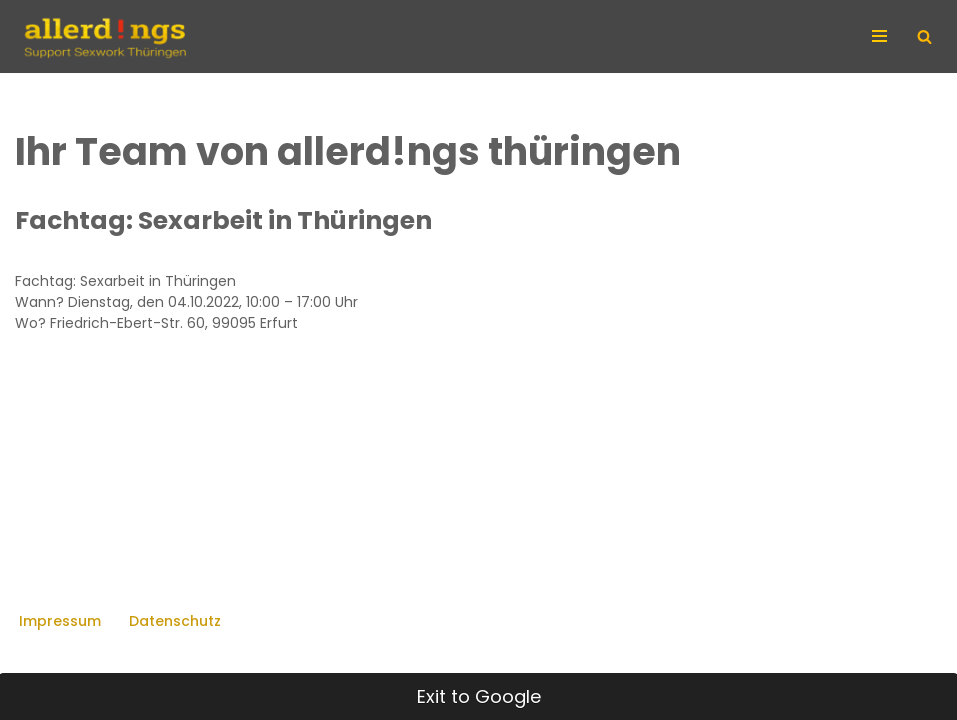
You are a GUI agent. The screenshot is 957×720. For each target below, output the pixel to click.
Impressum (60, 621)
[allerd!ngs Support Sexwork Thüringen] (104, 36)
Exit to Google (479, 696)
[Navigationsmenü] (882, 36)
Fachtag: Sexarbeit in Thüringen (223, 220)
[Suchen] (924, 36)
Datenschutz (175, 621)
